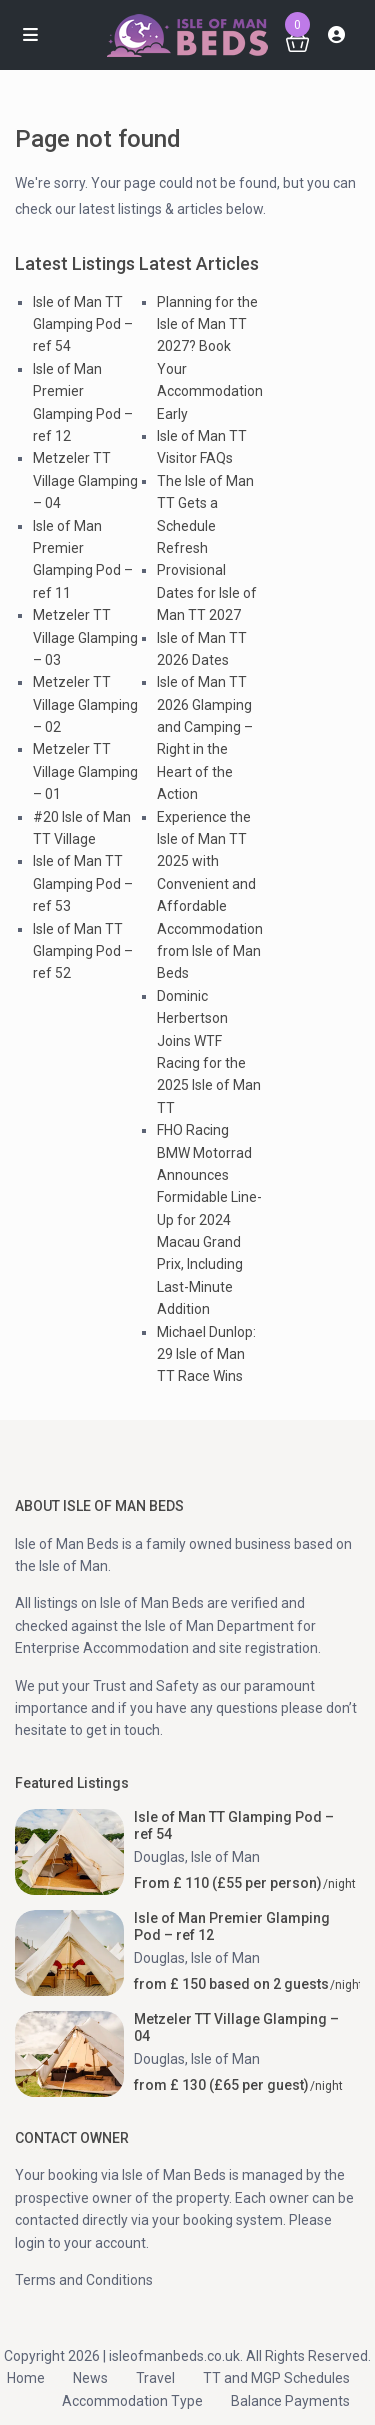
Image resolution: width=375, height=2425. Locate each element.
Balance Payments (290, 2401)
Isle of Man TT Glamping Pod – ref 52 (83, 951)
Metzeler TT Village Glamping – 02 (85, 704)
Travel (155, 2378)
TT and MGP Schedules (276, 2378)
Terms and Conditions (84, 2280)
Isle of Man (225, 1857)
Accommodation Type (132, 2401)
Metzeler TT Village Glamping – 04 (85, 480)
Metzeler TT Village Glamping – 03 (85, 637)
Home (26, 2378)
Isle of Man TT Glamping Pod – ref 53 (83, 883)
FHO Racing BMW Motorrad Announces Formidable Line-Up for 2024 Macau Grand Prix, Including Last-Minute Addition (209, 1219)
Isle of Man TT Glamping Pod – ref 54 (83, 324)
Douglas (159, 1857)
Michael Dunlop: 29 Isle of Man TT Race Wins (206, 1354)
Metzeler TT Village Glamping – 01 (85, 771)
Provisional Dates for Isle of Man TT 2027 (207, 592)
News (90, 2378)
